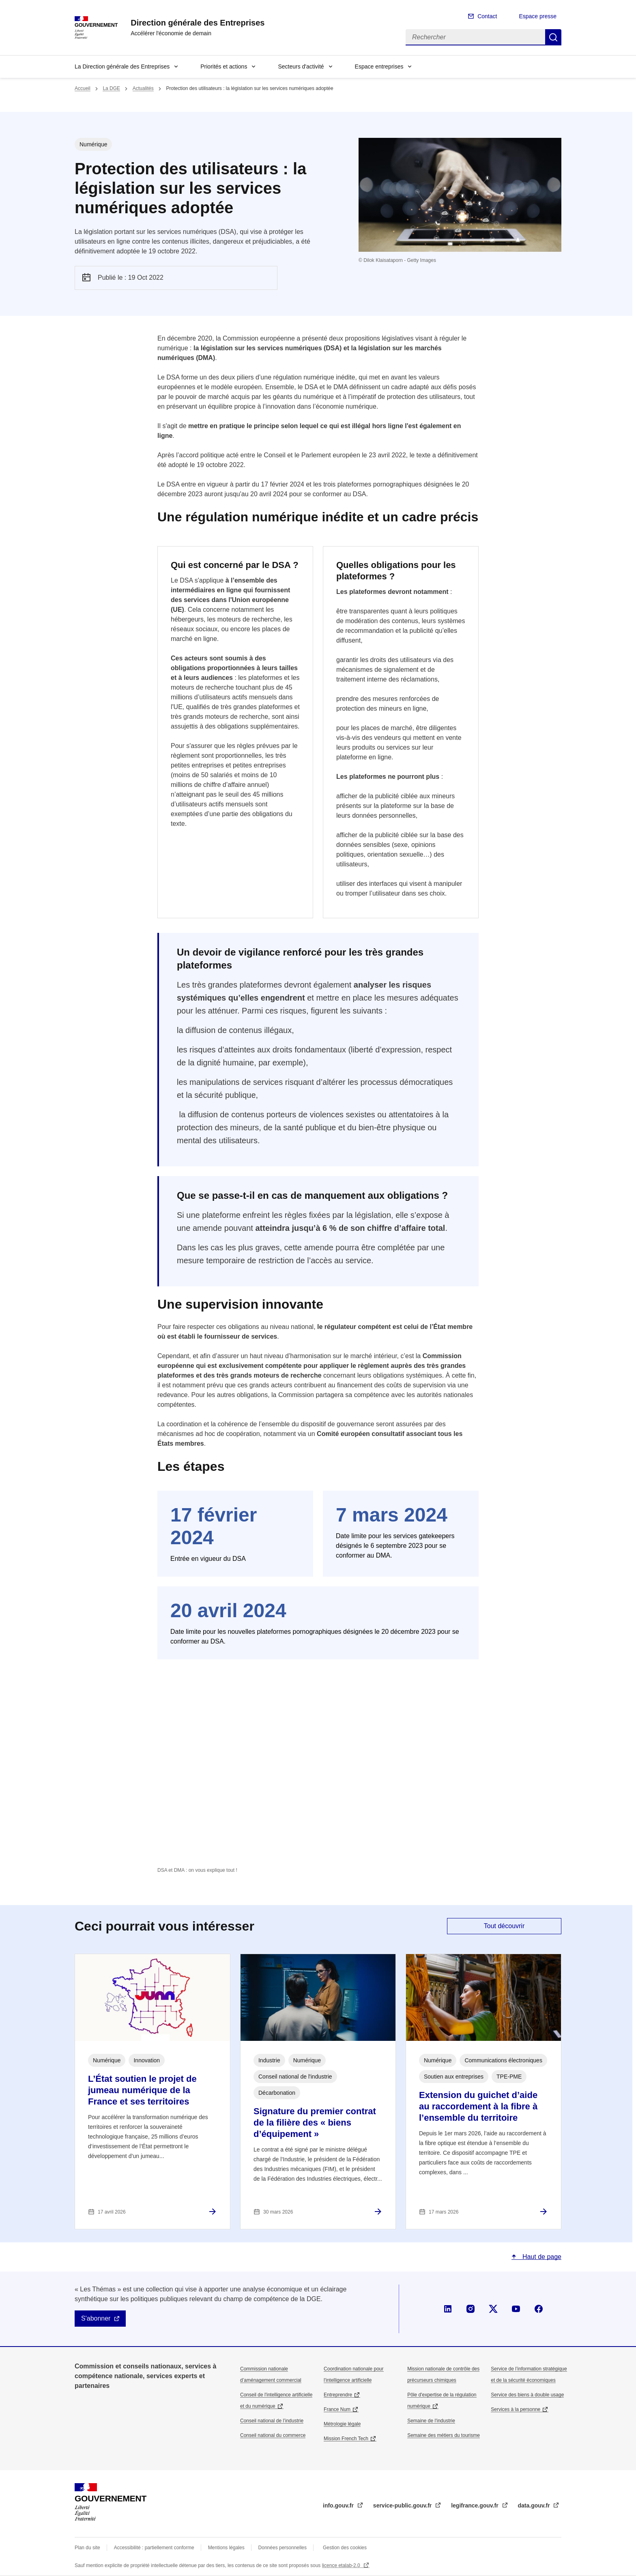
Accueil (82, 88)
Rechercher (553, 37)
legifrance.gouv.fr (475, 2505)
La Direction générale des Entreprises (122, 66)
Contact (487, 16)
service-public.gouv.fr (403, 2505)
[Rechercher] (475, 37)
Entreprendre (338, 2395)
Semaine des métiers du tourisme (443, 2435)
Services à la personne (515, 2409)
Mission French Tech (346, 2438)
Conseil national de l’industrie (271, 2421)
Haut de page (540, 2256)
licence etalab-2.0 (341, 2565)
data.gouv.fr (535, 2505)
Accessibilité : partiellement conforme (154, 2547)
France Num (337, 2409)
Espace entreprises (379, 66)
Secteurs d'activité (301, 66)
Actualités (143, 88)
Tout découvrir (504, 1925)
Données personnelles (282, 2547)
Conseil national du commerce (272, 2435)
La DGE (111, 88)
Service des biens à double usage (527, 2395)
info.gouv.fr (339, 2505)
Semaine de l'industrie (431, 2421)
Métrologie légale (342, 2424)
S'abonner (95, 2318)
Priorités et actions (223, 66)
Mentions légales (226, 2547)
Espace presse (537, 16)
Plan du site (87, 2547)
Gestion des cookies (345, 2547)
